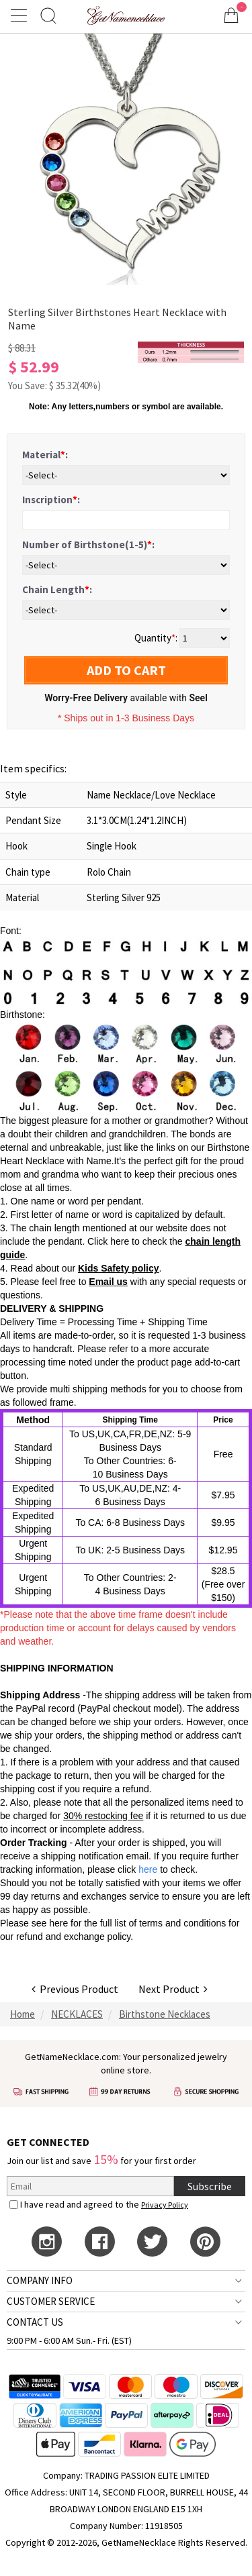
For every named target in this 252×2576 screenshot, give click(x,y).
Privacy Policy (164, 2205)
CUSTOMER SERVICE (51, 2301)
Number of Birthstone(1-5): (88, 544)
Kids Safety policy (118, 1268)
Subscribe (209, 2186)
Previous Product (75, 1989)
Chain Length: (57, 589)
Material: (45, 454)
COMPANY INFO (40, 2280)
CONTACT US (35, 2322)
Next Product (173, 1989)
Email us (108, 1281)
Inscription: (51, 499)
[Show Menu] (21, 15)
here (58, 1923)
